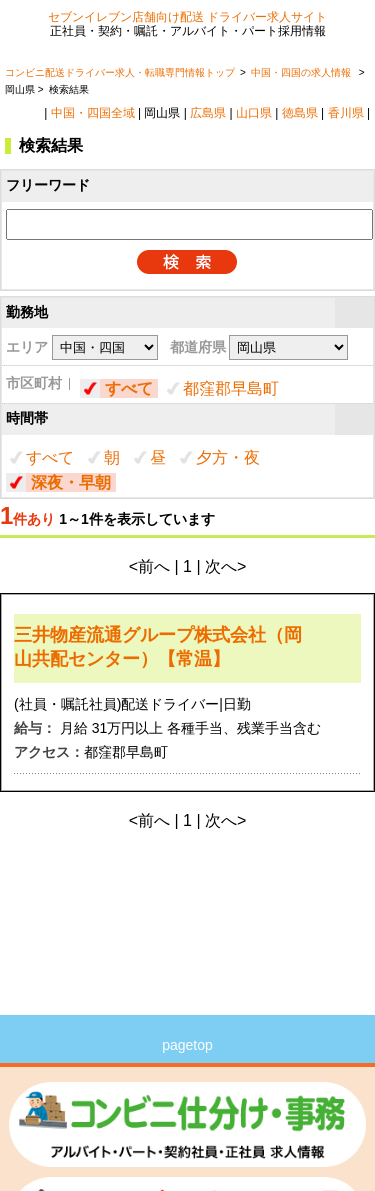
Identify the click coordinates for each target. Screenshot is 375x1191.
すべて (129, 388)
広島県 (208, 113)
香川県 (346, 113)
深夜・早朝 (71, 482)
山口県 (254, 113)
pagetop (187, 1045)
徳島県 (300, 113)
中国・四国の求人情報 (302, 72)
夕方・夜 (228, 457)
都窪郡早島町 (231, 388)
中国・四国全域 (93, 113)
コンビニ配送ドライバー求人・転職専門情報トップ (120, 72)
